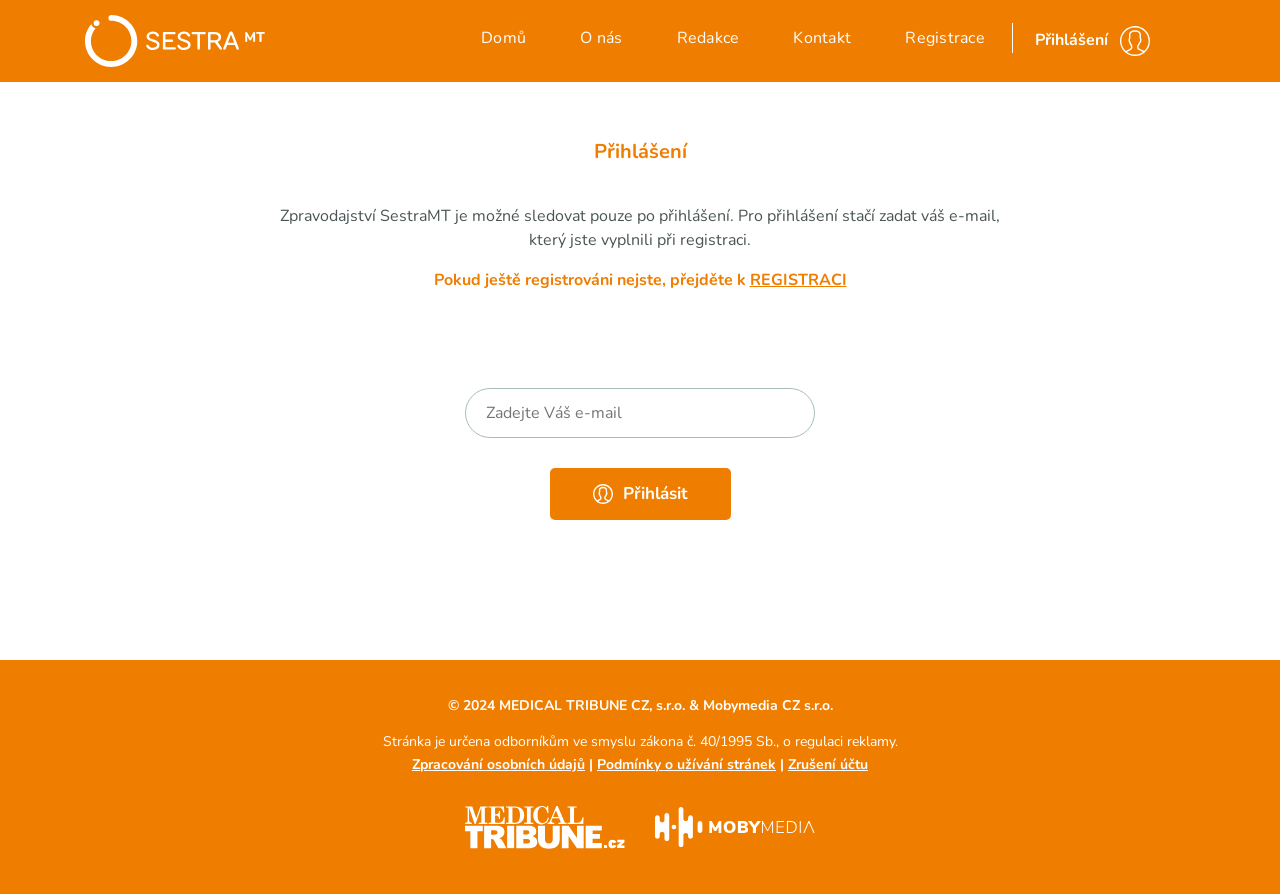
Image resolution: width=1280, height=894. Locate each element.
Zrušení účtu (828, 764)
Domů (503, 38)
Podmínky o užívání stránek (686, 764)
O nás (601, 38)
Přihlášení (1071, 40)
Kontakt (822, 38)
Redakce (708, 38)
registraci (798, 280)
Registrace (945, 38)
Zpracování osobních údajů (498, 764)
